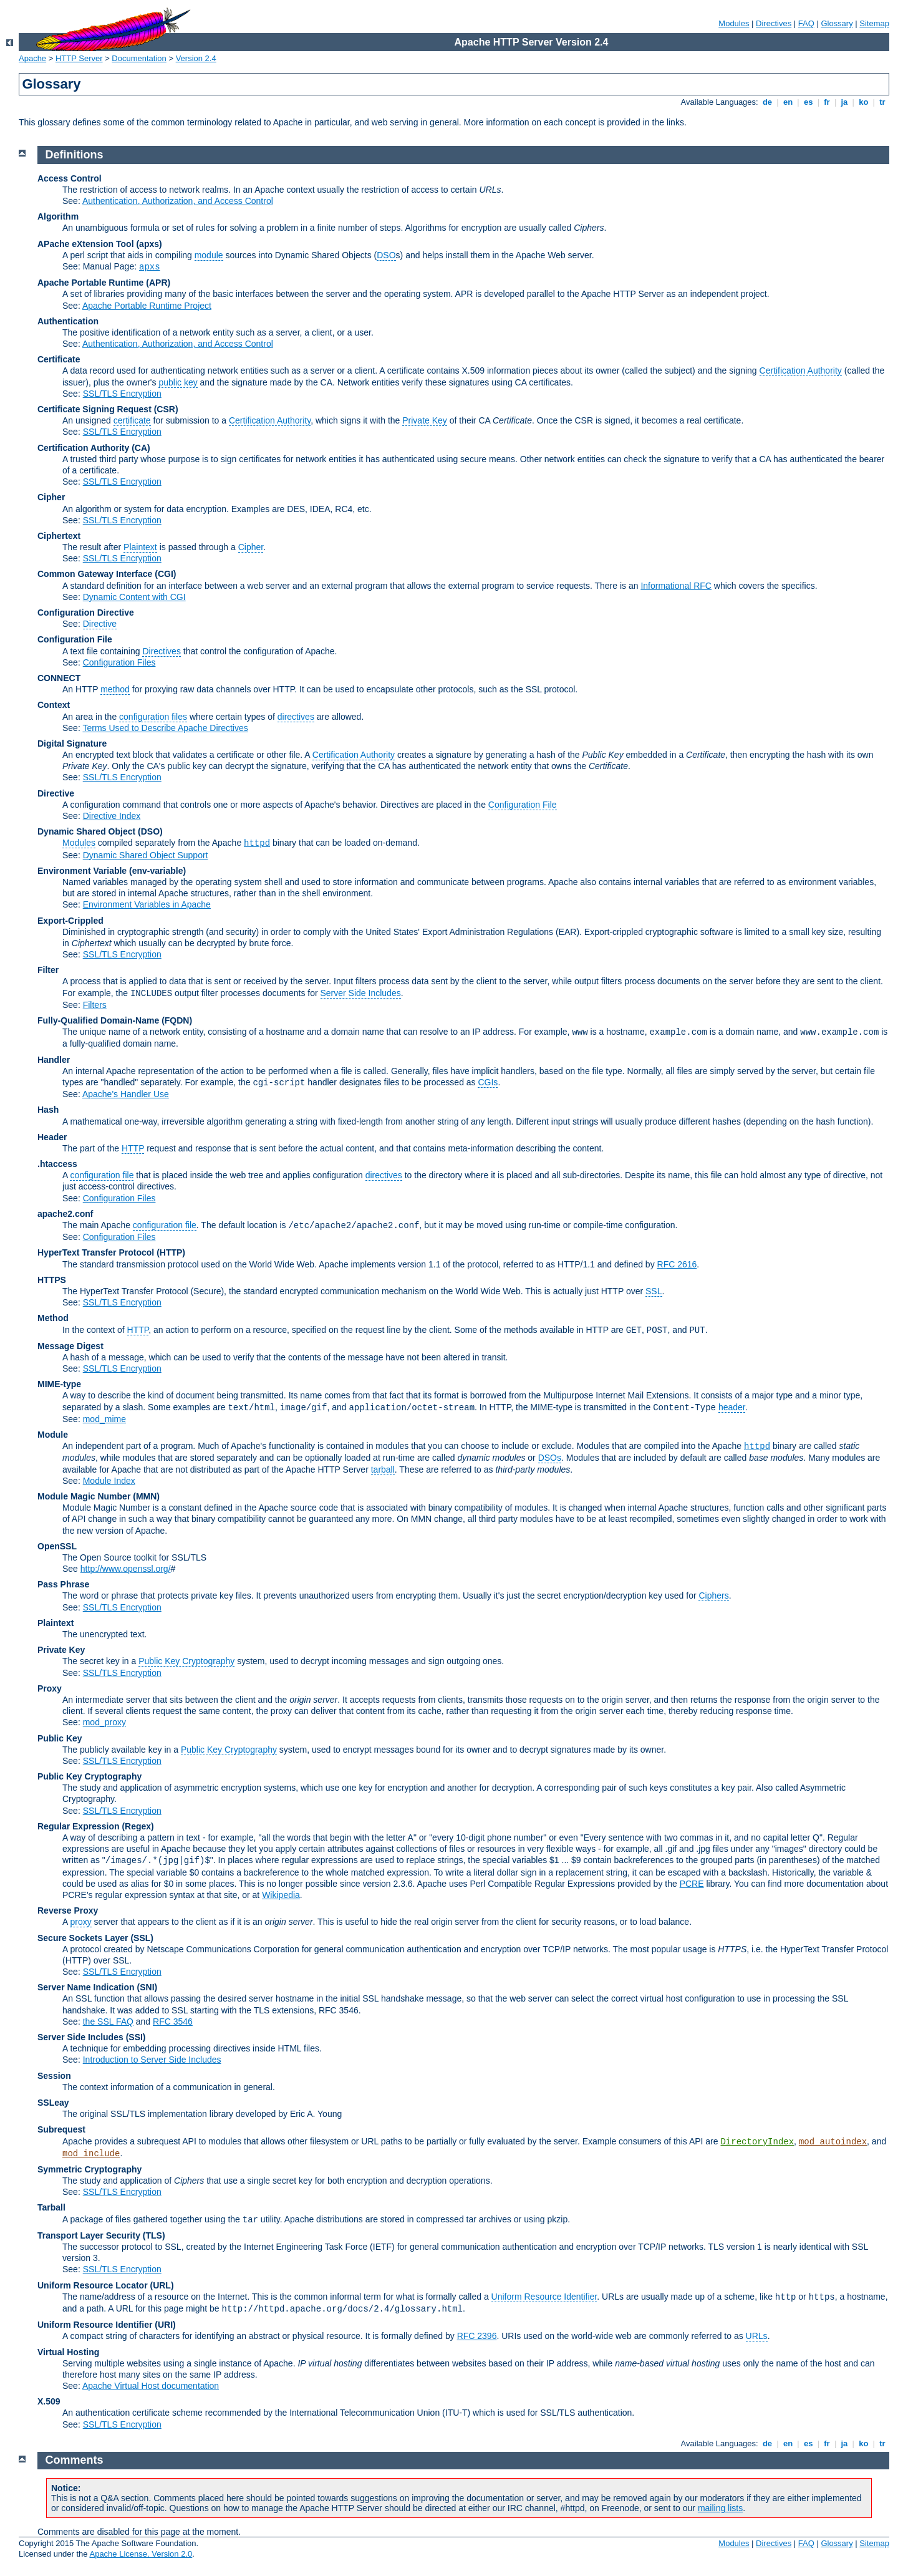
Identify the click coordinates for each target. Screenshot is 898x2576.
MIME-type (59, 1384)
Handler (53, 1060)
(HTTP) (171, 1252)
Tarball (51, 2207)
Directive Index (112, 816)
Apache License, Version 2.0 (140, 2554)
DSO (386, 255)
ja (844, 102)
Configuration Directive (85, 612)
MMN (146, 1496)
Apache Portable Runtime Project (146, 306)
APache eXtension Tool (85, 244)
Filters (95, 1005)
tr (882, 102)
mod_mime (104, 1419)
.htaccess (57, 1164)
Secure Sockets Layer (82, 1938)
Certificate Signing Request (94, 409)
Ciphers (713, 1595)
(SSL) (141, 1938)
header (731, 1407)
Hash (48, 1110)
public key (177, 382)
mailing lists (720, 2508)
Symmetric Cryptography (89, 2169)
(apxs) (149, 244)
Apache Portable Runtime (90, 283)
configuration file (101, 1175)
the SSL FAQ (108, 2021)
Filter (48, 970)
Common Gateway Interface (94, 574)
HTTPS (51, 1280)
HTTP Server (79, 58)
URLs (757, 2336)
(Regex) (137, 1826)
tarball (383, 1469)
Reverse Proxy (67, 1910)
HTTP (133, 1148)
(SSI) (136, 2037)
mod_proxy (104, 1722)
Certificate (58, 359)
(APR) (158, 283)
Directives (773, 23)
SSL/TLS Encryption (122, 394)
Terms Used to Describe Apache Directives (165, 728)
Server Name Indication (86, 1987)
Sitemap (874, 23)
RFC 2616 (677, 1264)
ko (864, 102)
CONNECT (58, 678)
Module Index (109, 1481)
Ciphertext (58, 536)
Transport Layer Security (88, 2235)
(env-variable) (157, 871)
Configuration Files (119, 662)
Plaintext (140, 547)
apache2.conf (65, 1214)
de (767, 102)
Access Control (69, 178)
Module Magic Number (83, 1496)
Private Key (424, 420)
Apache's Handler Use (125, 1094)
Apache (32, 58)
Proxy (49, 1688)
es (808, 102)
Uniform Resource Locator (92, 2285)
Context (53, 705)
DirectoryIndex (757, 2142)
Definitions (75, 154)
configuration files (153, 717)
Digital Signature (72, 743)
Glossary (836, 23)
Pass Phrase (63, 1584)
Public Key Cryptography (186, 1661)
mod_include (91, 2154)
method (115, 689)
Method (53, 1318)
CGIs (488, 1082)
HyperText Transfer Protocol (95, 1252)
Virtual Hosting (68, 2352)
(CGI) (165, 574)
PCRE (692, 1884)
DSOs (549, 1458)
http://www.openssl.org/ (125, 1569)
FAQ (806, 23)
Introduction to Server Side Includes (152, 2060)
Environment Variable (82, 871)
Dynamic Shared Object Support (145, 855)
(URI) (165, 2325)
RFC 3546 (173, 2021)
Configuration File (74, 639)
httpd (257, 843)
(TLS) (154, 2235)
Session (54, 2076)
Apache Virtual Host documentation (150, 2386)
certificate (132, 420)
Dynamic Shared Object (86, 831)
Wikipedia (281, 1895)
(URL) (161, 2285)
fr (827, 102)
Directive (100, 624)
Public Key (59, 1738)
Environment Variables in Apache (147, 904)
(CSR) (166, 409)
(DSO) (150, 831)
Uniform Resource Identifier (544, 2297)
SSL (653, 1291)
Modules (733, 23)
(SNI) (147, 1987)
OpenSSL (57, 1546)
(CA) (141, 448)
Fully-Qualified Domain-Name (98, 1020)
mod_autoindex (833, 2142)
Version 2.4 (196, 58)
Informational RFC (676, 586)
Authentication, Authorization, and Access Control (177, 201)
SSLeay (53, 2103)
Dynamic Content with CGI (134, 597)
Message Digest (70, 1346)
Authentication (68, 321)
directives (296, 717)
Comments (75, 2460)
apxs (149, 267)
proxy (80, 1922)
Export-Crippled (70, 921)
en (787, 102)
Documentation (139, 58)
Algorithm (58, 216)
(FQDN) (177, 1020)
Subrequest (61, 2129)
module (209, 255)
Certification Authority (801, 370)
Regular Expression (78, 1826)
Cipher (51, 497)
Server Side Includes (361, 993)
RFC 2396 (477, 2336)
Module (52, 1435)
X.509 (48, 2401)
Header (52, 1137)
